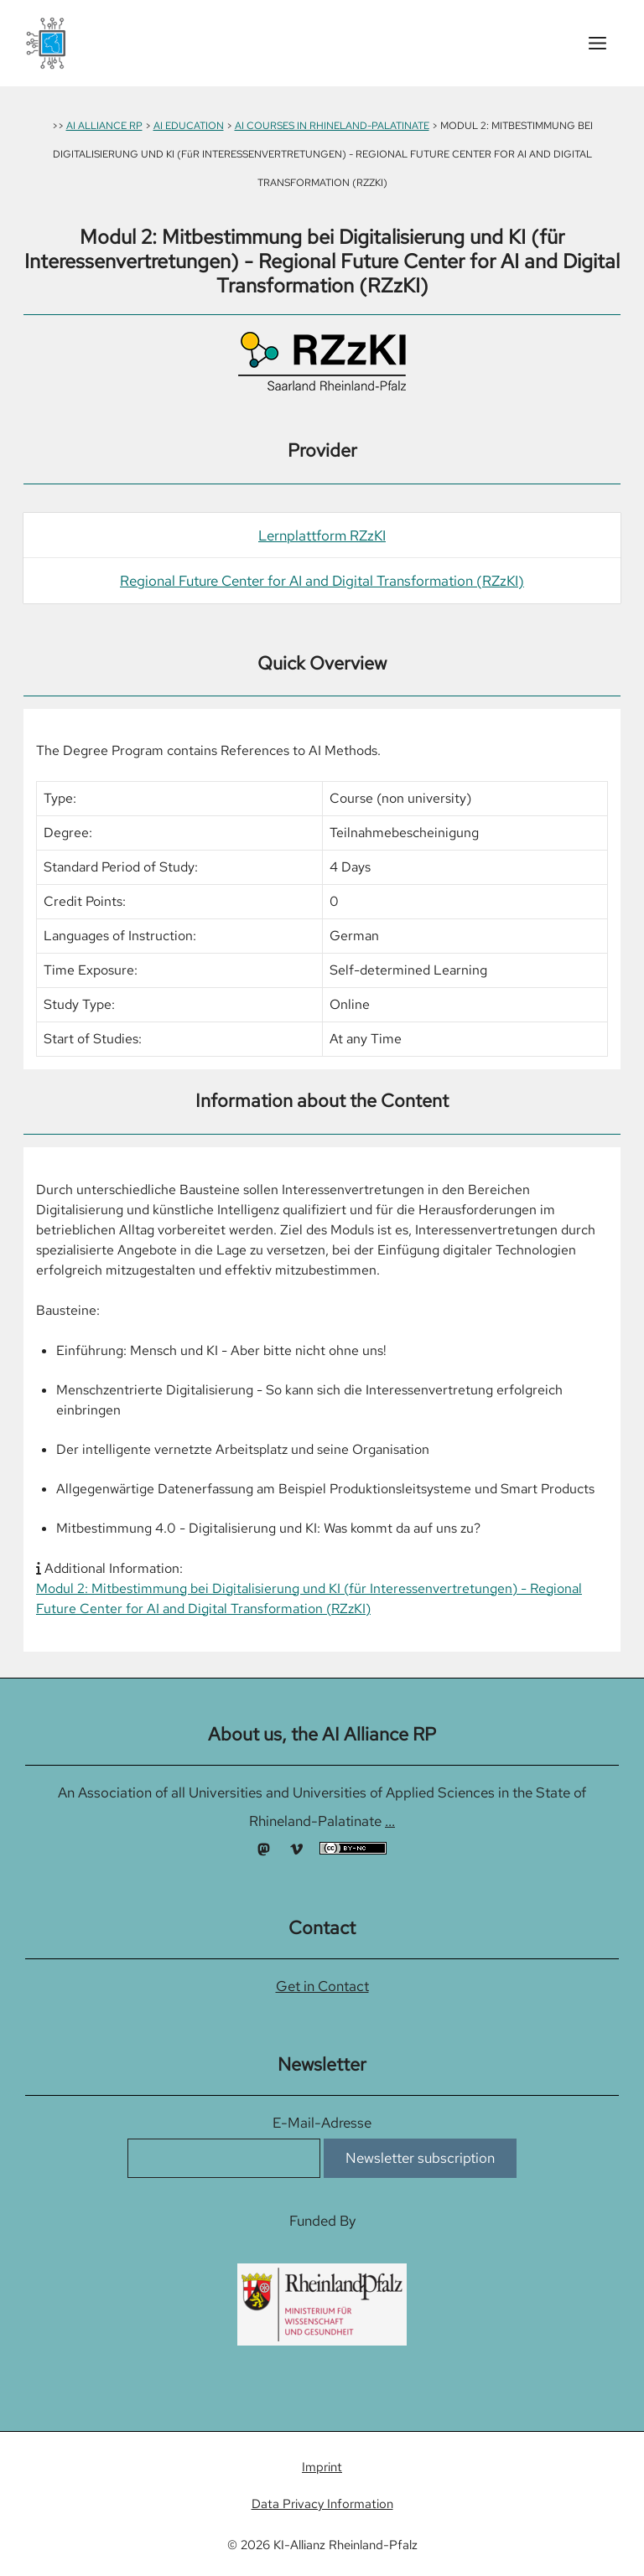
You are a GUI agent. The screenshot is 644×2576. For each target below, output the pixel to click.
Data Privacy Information (322, 2504)
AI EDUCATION (188, 125)
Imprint (322, 2467)
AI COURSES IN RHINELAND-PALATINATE (332, 125)
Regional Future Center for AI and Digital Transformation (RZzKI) (322, 581)
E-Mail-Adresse (322, 2122)
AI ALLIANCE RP (104, 125)
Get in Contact (322, 1986)
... (390, 1821)
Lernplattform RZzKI (322, 535)
